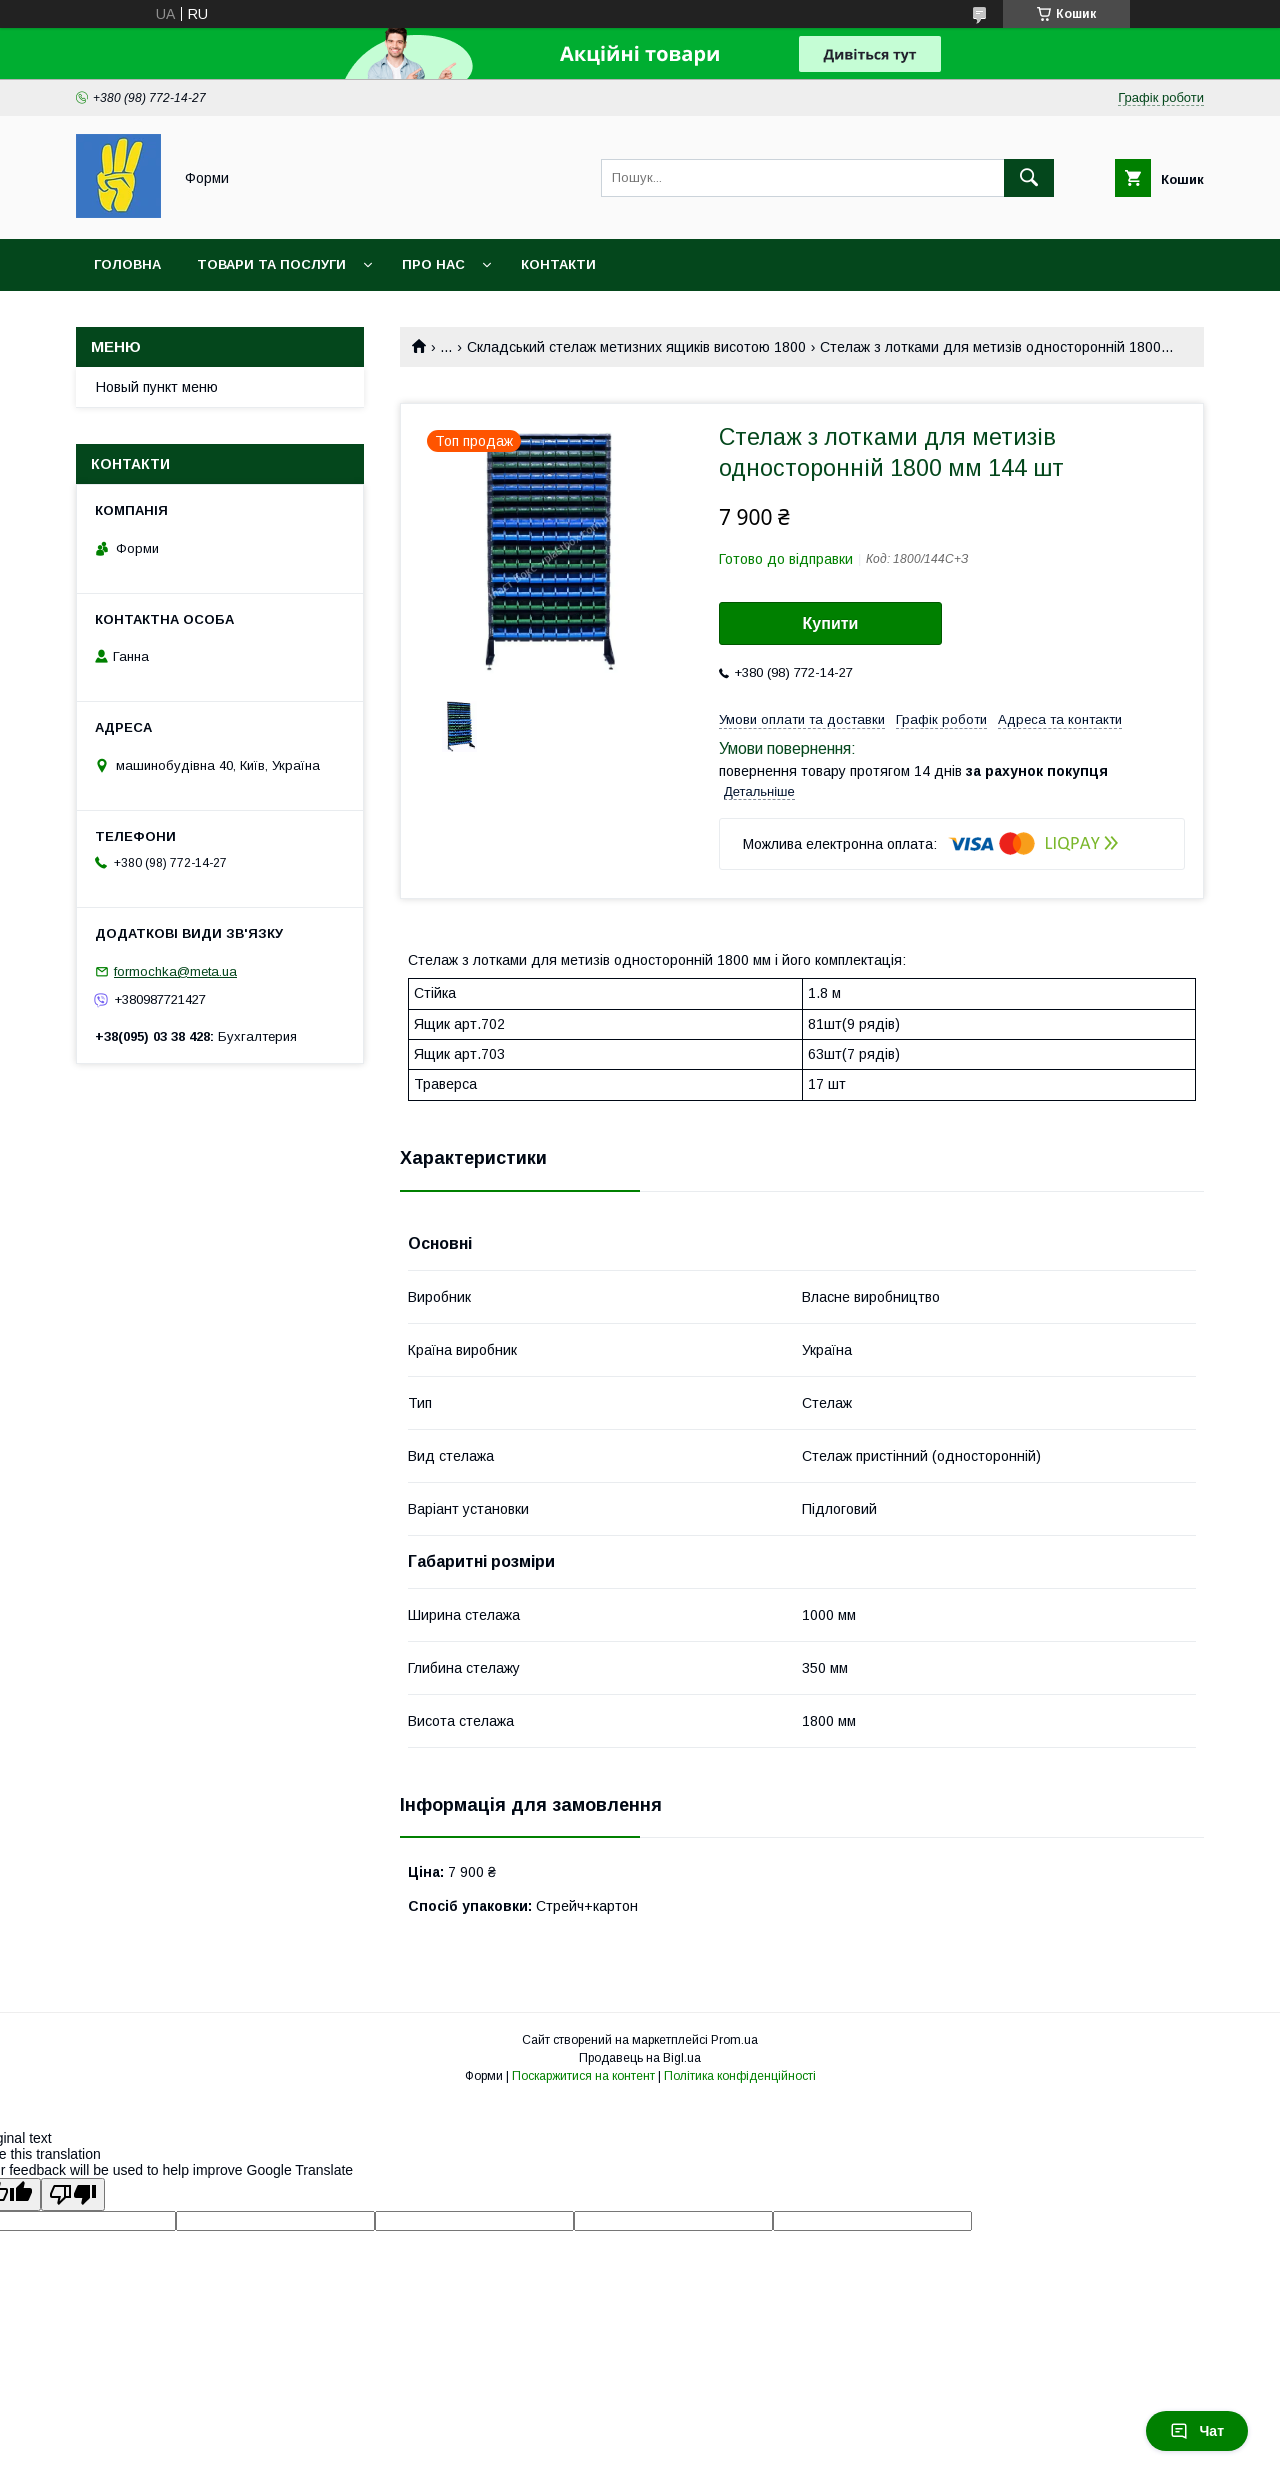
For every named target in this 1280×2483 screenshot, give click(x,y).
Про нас (433, 264)
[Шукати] (1029, 178)
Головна (127, 264)
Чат (1197, 2431)
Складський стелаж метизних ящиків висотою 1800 (636, 347)
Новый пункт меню (157, 387)
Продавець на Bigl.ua (640, 2058)
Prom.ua (734, 2040)
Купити (831, 623)
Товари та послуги (271, 264)
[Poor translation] (73, 2194)
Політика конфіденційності (740, 2076)
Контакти (558, 264)
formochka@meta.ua (175, 971)
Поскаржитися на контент (583, 2076)
